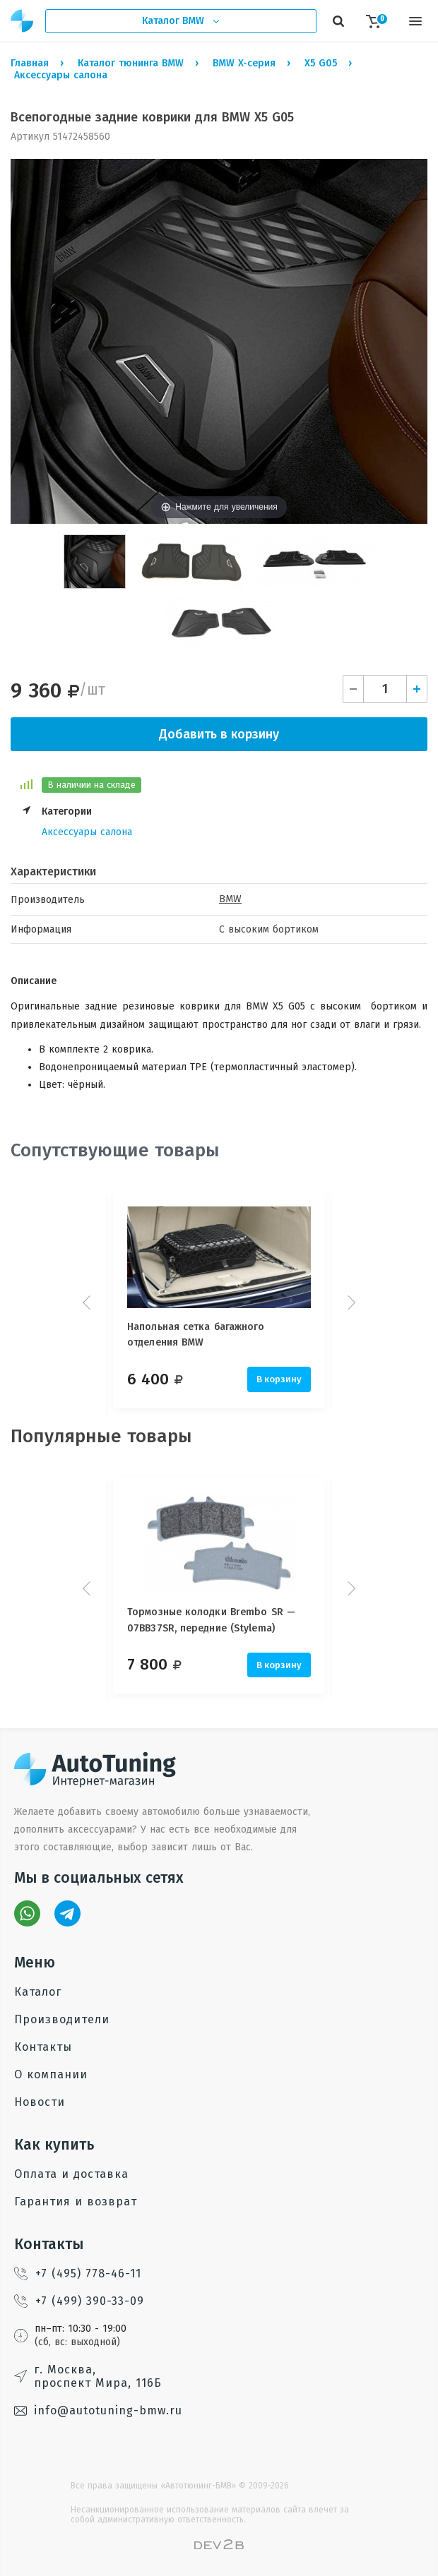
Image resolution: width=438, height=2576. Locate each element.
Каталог (37, 1992)
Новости (39, 2102)
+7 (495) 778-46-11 (77, 2273)
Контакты (43, 2047)
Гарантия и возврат (75, 2201)
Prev (88, 1302)
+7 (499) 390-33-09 (79, 2301)
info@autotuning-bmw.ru (98, 2410)
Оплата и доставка (71, 2174)
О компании (51, 2074)
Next (350, 1302)
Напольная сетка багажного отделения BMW (196, 1334)
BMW (230, 899)
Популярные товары (101, 1436)
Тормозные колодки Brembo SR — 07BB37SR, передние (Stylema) (211, 1620)
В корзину (279, 1379)
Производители (62, 2019)
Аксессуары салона (87, 832)
